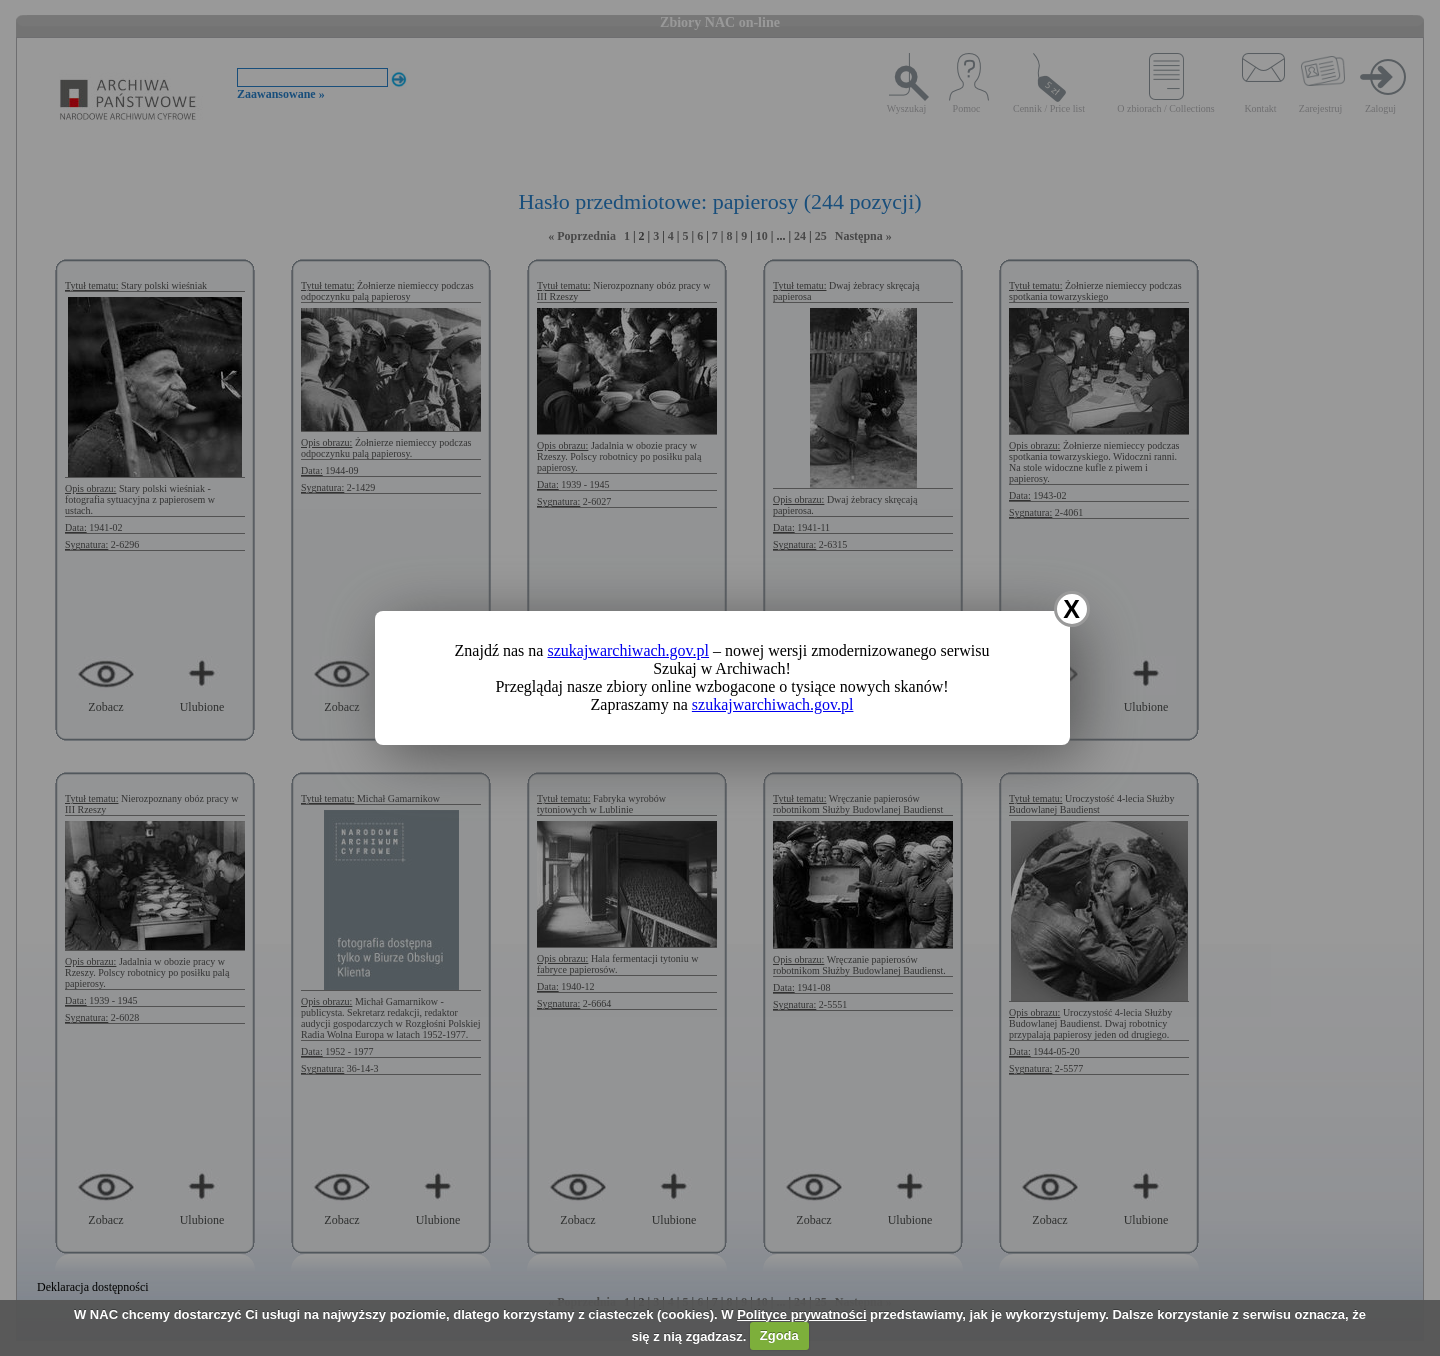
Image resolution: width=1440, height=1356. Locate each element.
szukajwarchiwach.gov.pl (628, 650)
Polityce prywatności (801, 1314)
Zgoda (779, 1335)
